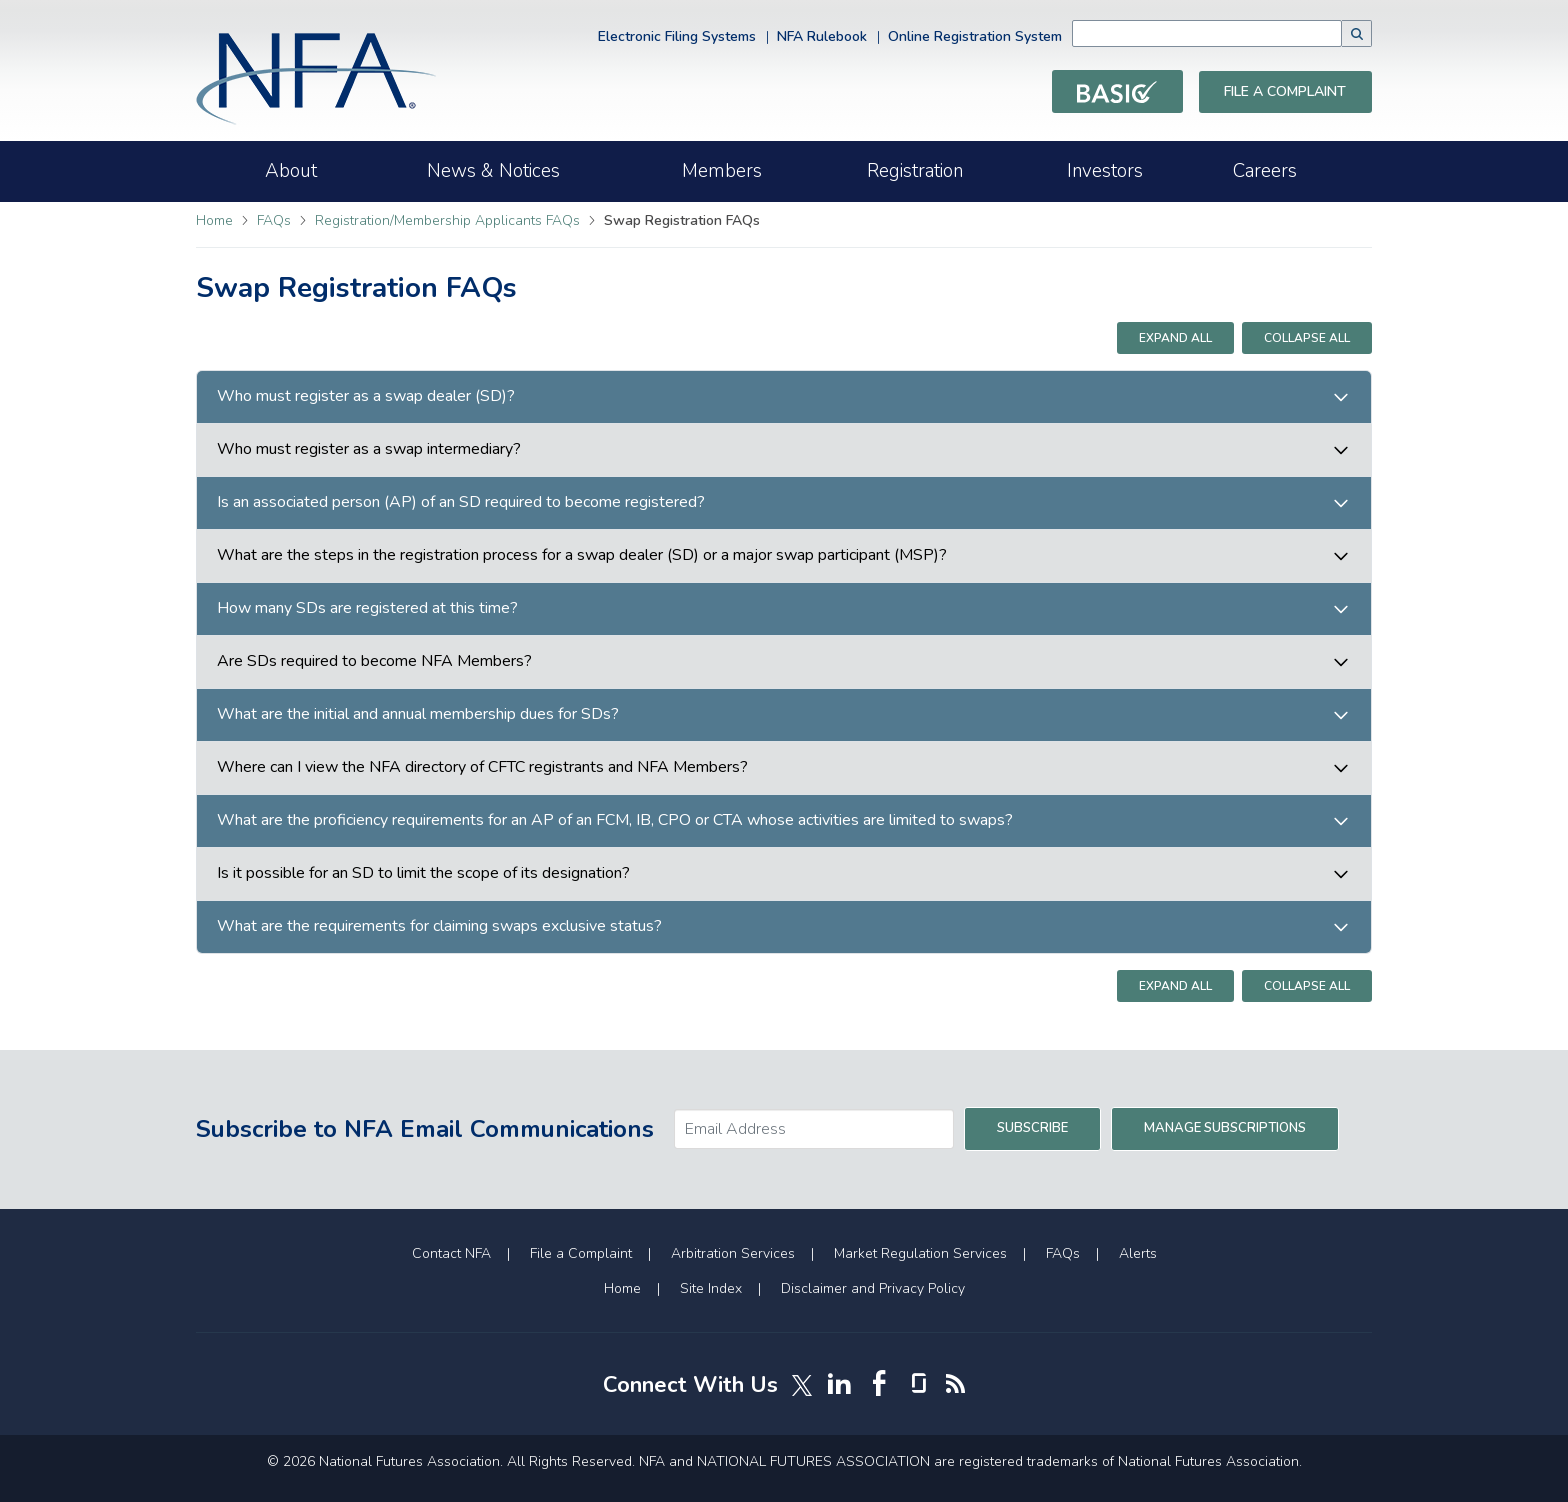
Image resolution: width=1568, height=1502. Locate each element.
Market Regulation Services (920, 1253)
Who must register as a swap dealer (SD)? (366, 396)
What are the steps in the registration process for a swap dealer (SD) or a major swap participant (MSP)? (582, 555)
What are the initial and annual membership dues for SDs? (418, 714)
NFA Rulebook (822, 36)
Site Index (711, 1288)
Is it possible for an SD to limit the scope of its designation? (423, 873)
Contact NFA (451, 1253)
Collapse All (1307, 338)
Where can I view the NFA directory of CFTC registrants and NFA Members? (482, 767)
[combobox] (1237, 33)
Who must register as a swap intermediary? (369, 449)
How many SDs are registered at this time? (367, 608)
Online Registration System (975, 36)
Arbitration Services (733, 1253)
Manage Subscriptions (1225, 1128)
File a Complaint (1285, 91)
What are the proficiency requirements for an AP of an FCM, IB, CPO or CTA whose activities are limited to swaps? (615, 820)
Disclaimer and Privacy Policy (873, 1288)
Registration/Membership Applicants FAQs (449, 220)
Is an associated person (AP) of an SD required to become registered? (461, 502)
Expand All (1175, 338)
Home (214, 220)
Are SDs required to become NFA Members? (374, 661)
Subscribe (1032, 1128)
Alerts (1138, 1253)
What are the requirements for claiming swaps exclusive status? (439, 926)
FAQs (276, 220)
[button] (1357, 33)
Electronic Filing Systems (677, 36)
